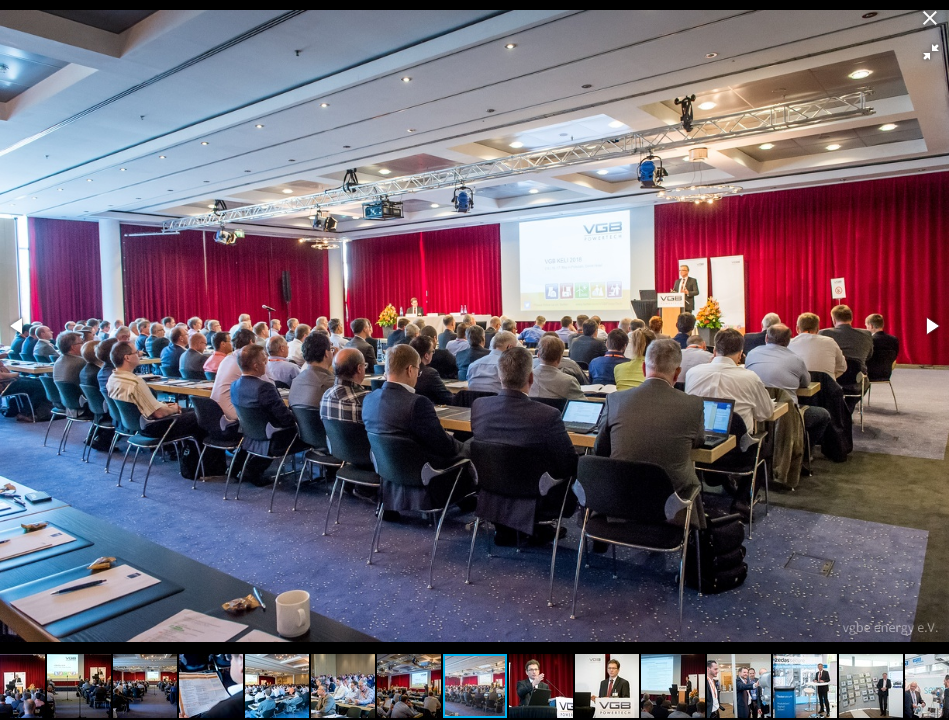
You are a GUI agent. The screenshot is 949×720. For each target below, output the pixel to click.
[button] (931, 52)
